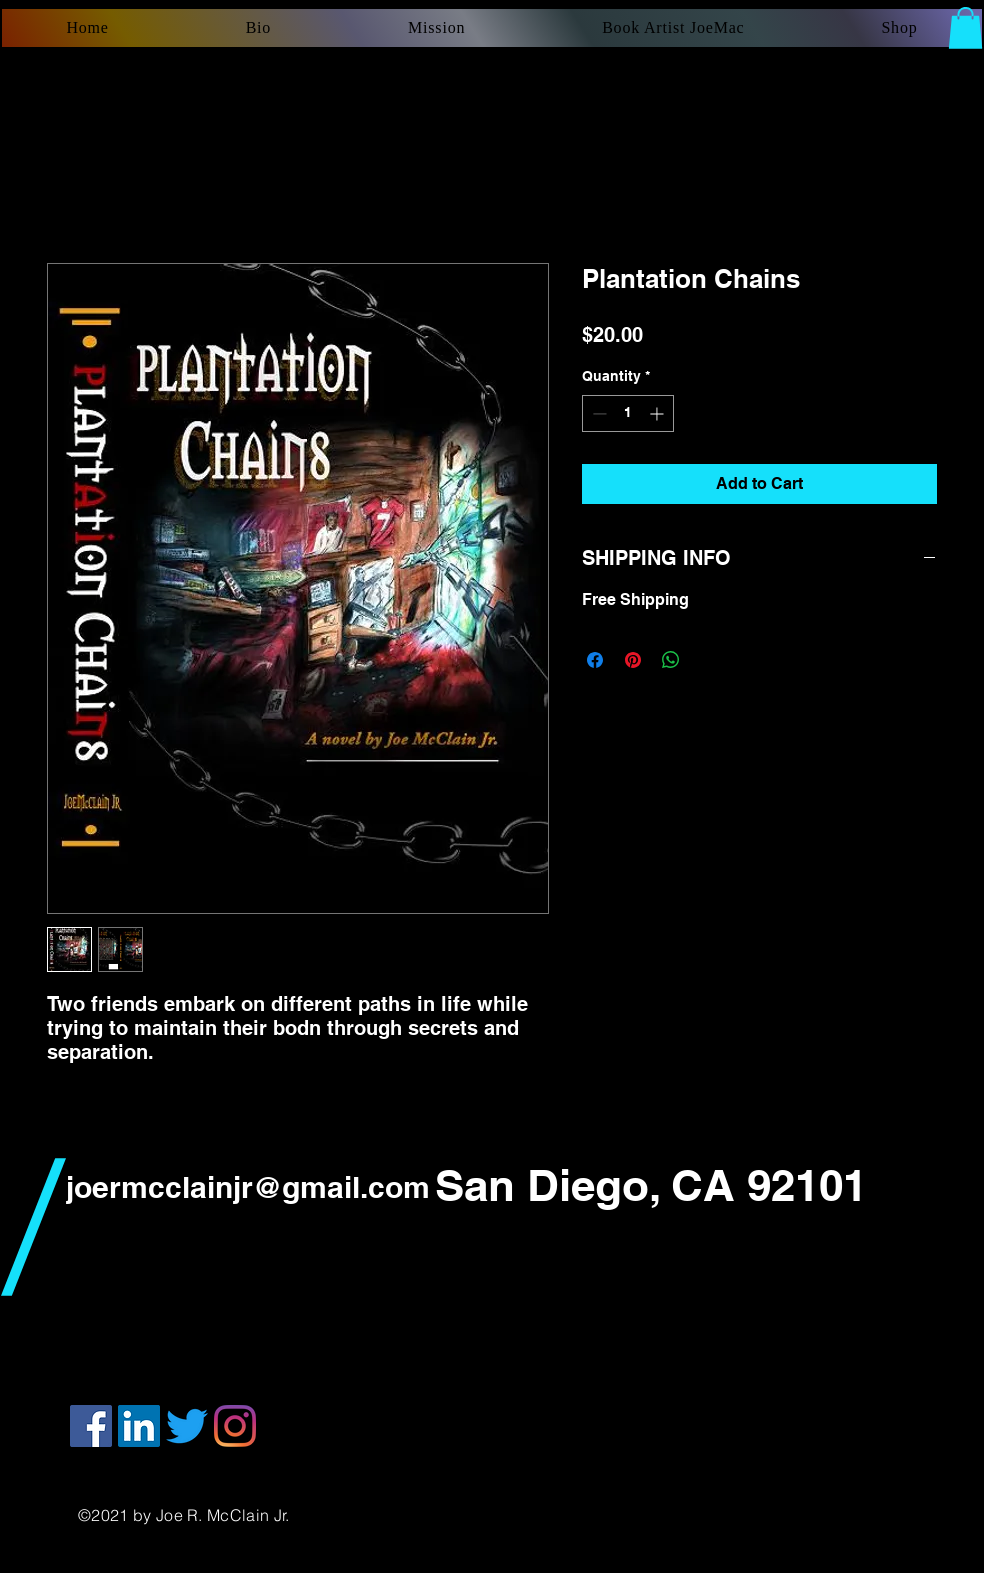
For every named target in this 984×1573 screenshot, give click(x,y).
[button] (965, 28)
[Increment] (658, 413)
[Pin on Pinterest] (633, 660)
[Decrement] (597, 413)
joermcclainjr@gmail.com (248, 1187)
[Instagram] (235, 1426)
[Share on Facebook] (595, 660)
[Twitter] (187, 1426)
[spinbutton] (628, 413)
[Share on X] (709, 660)
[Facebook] (91, 1426)
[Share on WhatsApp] (671, 660)
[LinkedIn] (139, 1426)
